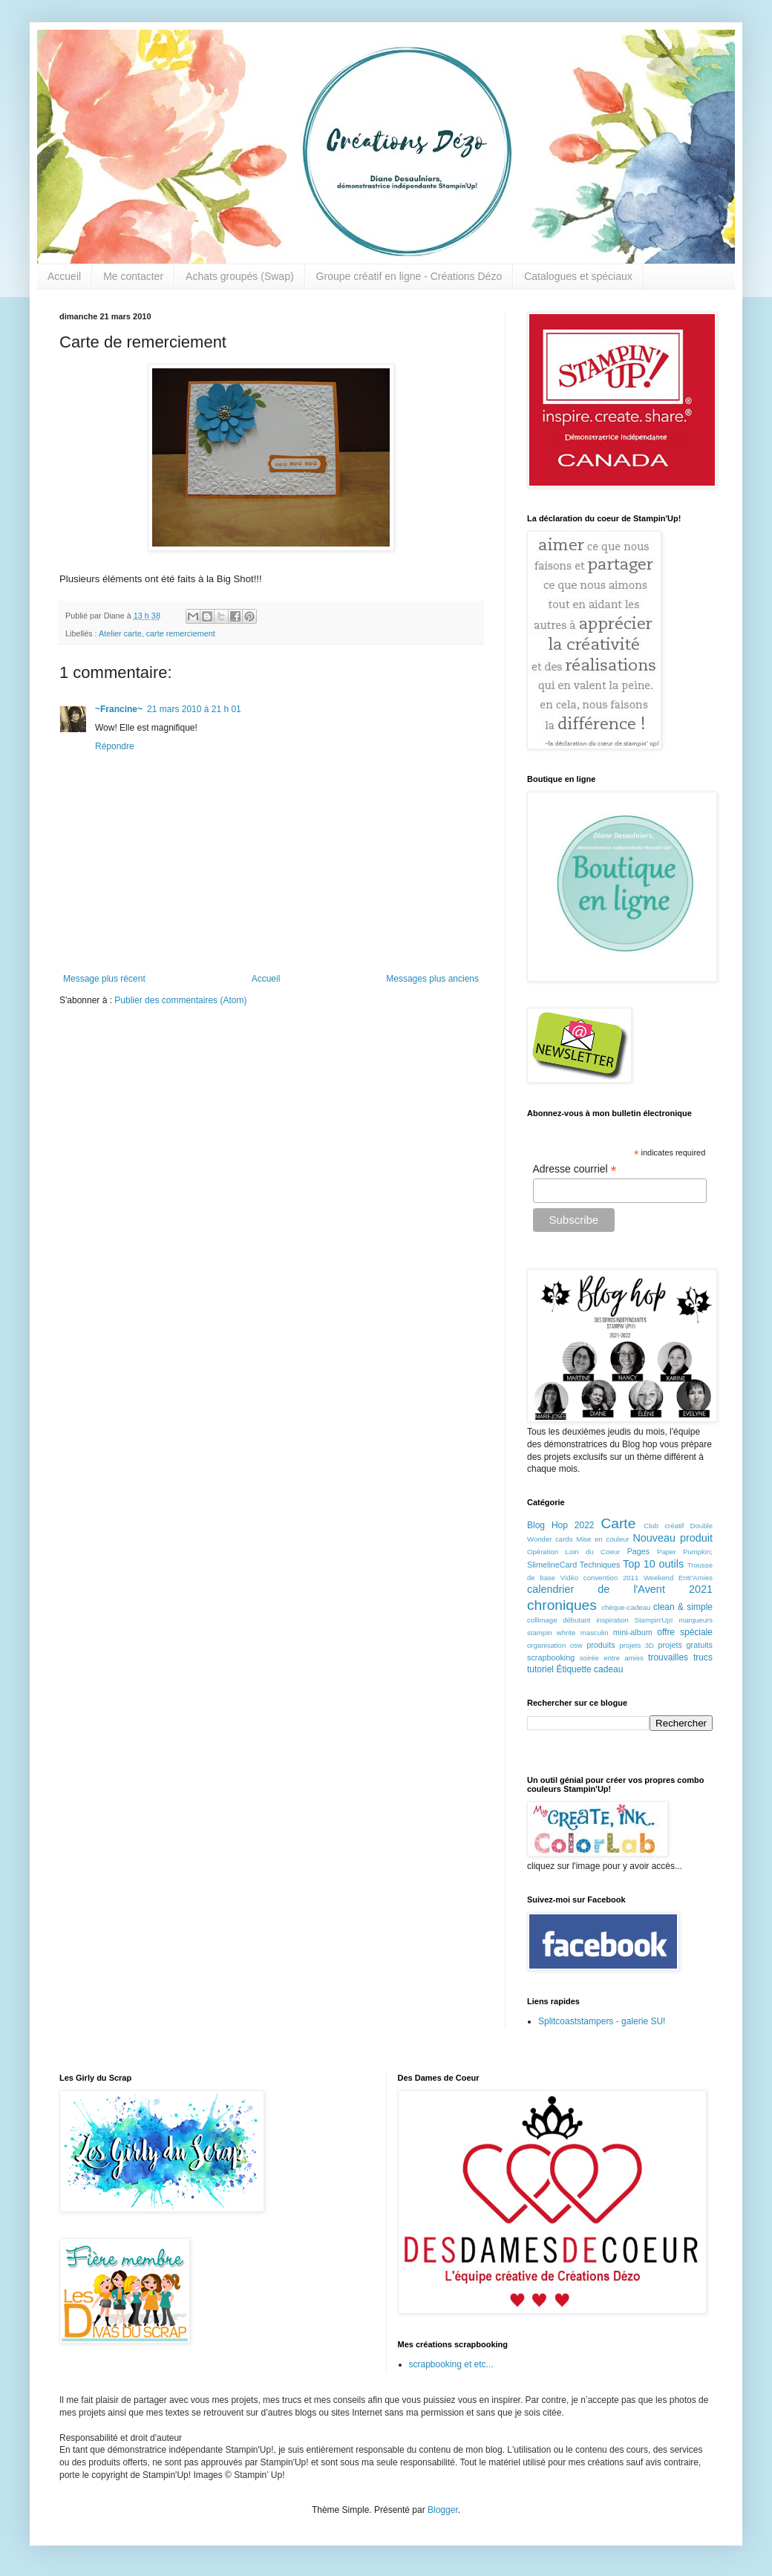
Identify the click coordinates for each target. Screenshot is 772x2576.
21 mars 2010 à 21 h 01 (194, 709)
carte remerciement (180, 633)
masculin (594, 1632)
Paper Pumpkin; (685, 1552)
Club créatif (664, 1526)
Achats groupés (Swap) (240, 276)
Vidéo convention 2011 (599, 1578)
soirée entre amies (612, 1658)
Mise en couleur (602, 1539)
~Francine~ (119, 709)
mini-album (632, 1632)
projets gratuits (685, 1644)
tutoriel (540, 1669)
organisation (546, 1645)
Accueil (64, 276)
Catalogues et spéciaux (578, 276)
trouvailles (668, 1657)
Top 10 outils (653, 1564)
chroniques (562, 1605)
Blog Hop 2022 (561, 1525)
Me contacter (133, 276)
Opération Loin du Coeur (573, 1552)
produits (600, 1644)
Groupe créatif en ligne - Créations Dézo (409, 276)
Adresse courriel (575, 1169)
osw (576, 1645)
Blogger (443, 2510)
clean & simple (683, 1607)
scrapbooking (551, 1657)
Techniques (600, 1564)
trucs (703, 1657)
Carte (618, 1523)
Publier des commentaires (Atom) (180, 1000)
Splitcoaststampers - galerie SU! (601, 2021)
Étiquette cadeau (589, 1669)
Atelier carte (120, 633)
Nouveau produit (672, 1538)
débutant (576, 1620)
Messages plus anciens (432, 979)
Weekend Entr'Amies (678, 1578)
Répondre (114, 746)
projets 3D (636, 1645)
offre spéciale (685, 1632)
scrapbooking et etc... (451, 2364)
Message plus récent (104, 979)
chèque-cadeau (625, 1607)
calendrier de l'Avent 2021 (620, 1589)
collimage (542, 1620)
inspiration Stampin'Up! (634, 1620)
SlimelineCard (552, 1564)
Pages (638, 1551)
